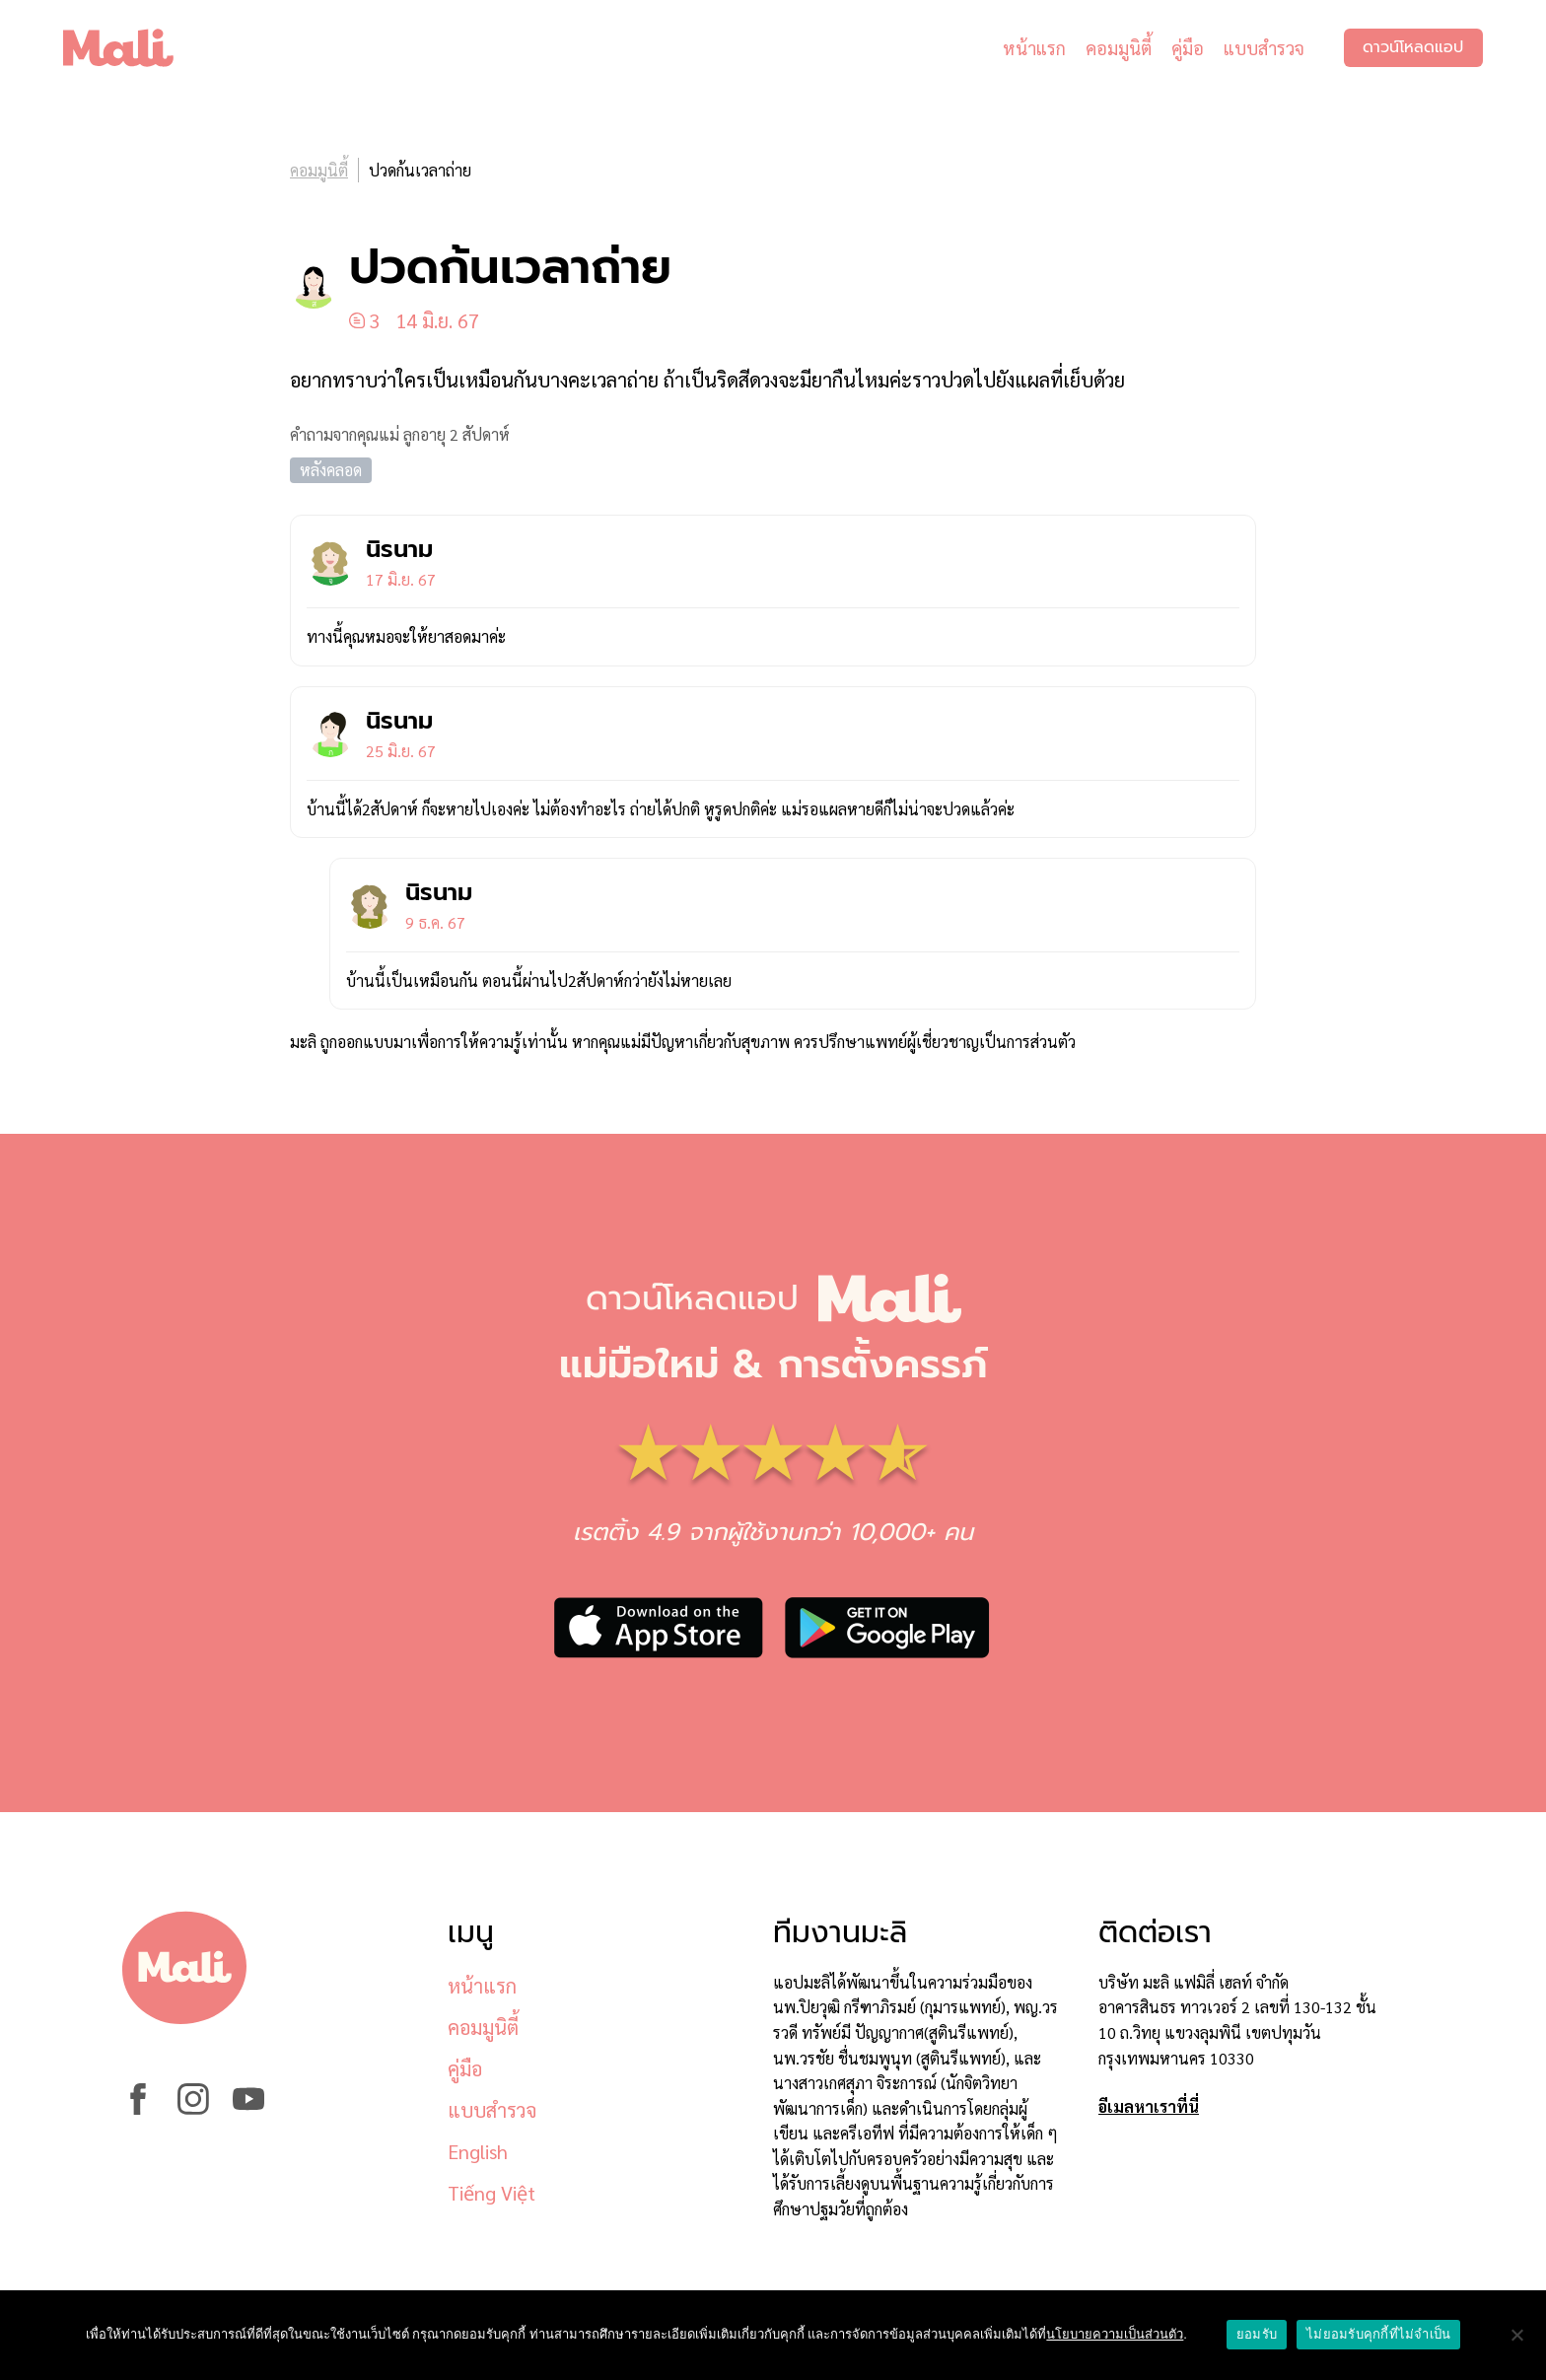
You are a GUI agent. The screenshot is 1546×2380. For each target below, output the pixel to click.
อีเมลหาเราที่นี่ (1148, 2106)
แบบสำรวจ (1263, 48)
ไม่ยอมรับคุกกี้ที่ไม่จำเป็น (1378, 2334)
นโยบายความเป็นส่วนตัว (1114, 2334)
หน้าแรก (1033, 48)
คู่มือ (1186, 48)
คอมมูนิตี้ (1118, 48)
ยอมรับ (1256, 2334)
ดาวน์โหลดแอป (1413, 49)
